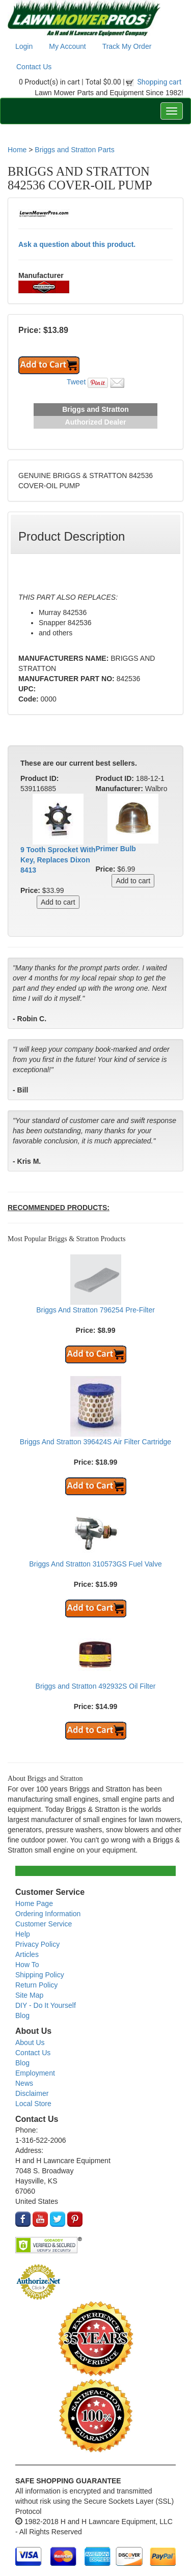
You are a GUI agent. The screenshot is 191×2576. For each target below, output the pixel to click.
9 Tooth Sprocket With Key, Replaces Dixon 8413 (57, 860)
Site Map (29, 1995)
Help (22, 1934)
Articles (27, 1954)
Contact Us (33, 67)
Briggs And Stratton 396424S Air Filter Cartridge (95, 1442)
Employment (35, 2073)
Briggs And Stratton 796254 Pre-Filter (95, 1310)
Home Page (34, 1903)
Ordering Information (47, 1914)
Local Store (33, 2103)
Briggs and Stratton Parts (74, 150)
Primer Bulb (116, 849)
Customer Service (43, 1924)
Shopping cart (160, 82)
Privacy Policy (37, 1944)
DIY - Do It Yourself (45, 2005)
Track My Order (127, 46)
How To (27, 1965)
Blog (22, 2015)
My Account (67, 46)
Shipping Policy (39, 1975)
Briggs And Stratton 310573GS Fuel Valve (95, 1564)
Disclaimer (31, 2093)
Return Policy (36, 1985)
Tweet (76, 382)
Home (17, 150)
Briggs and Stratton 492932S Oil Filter (96, 1686)
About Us (30, 2042)
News (24, 2083)
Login (24, 46)
